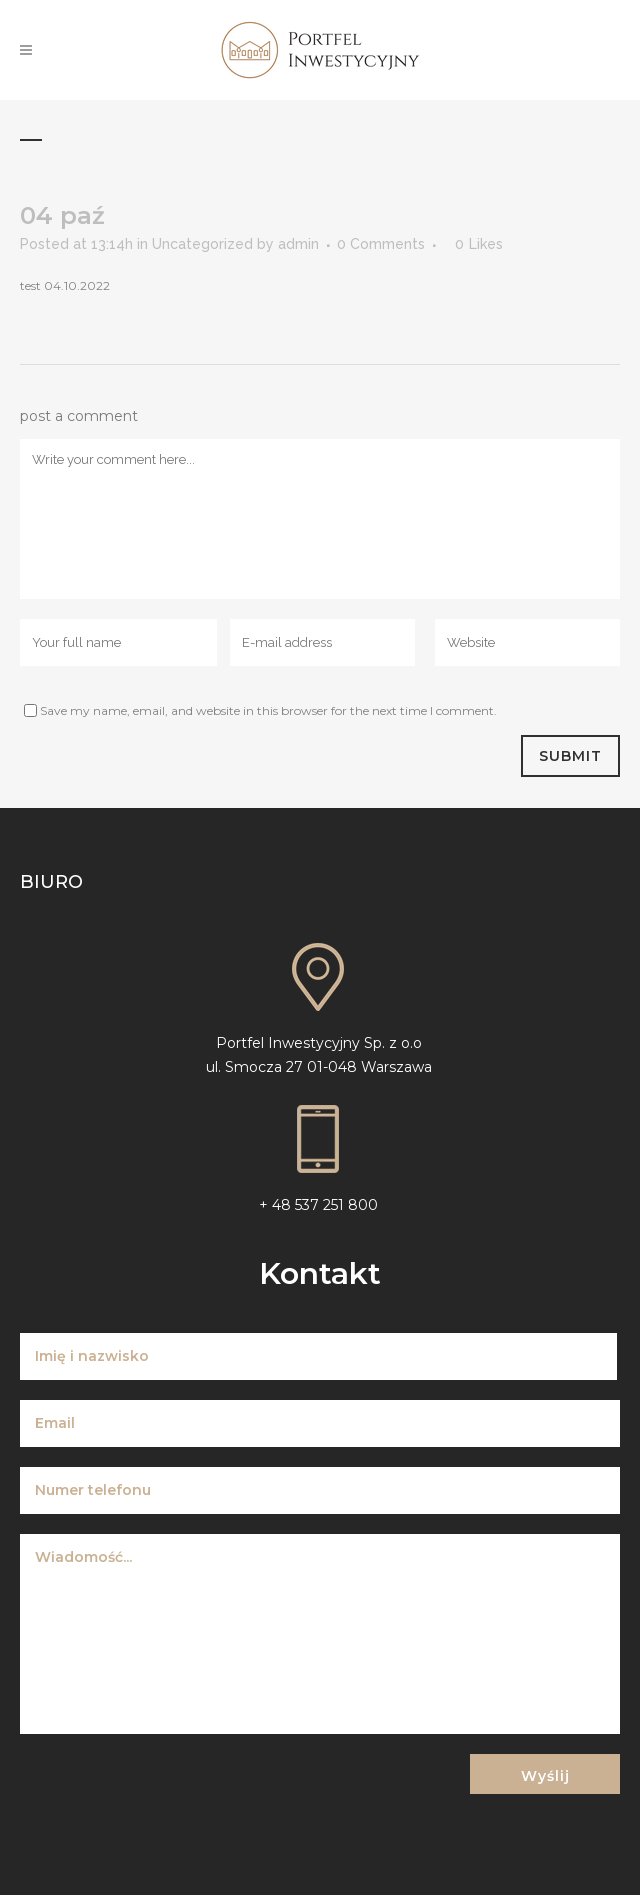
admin (298, 244)
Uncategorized (202, 244)
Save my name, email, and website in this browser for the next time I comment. (268, 710)
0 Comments (381, 244)
